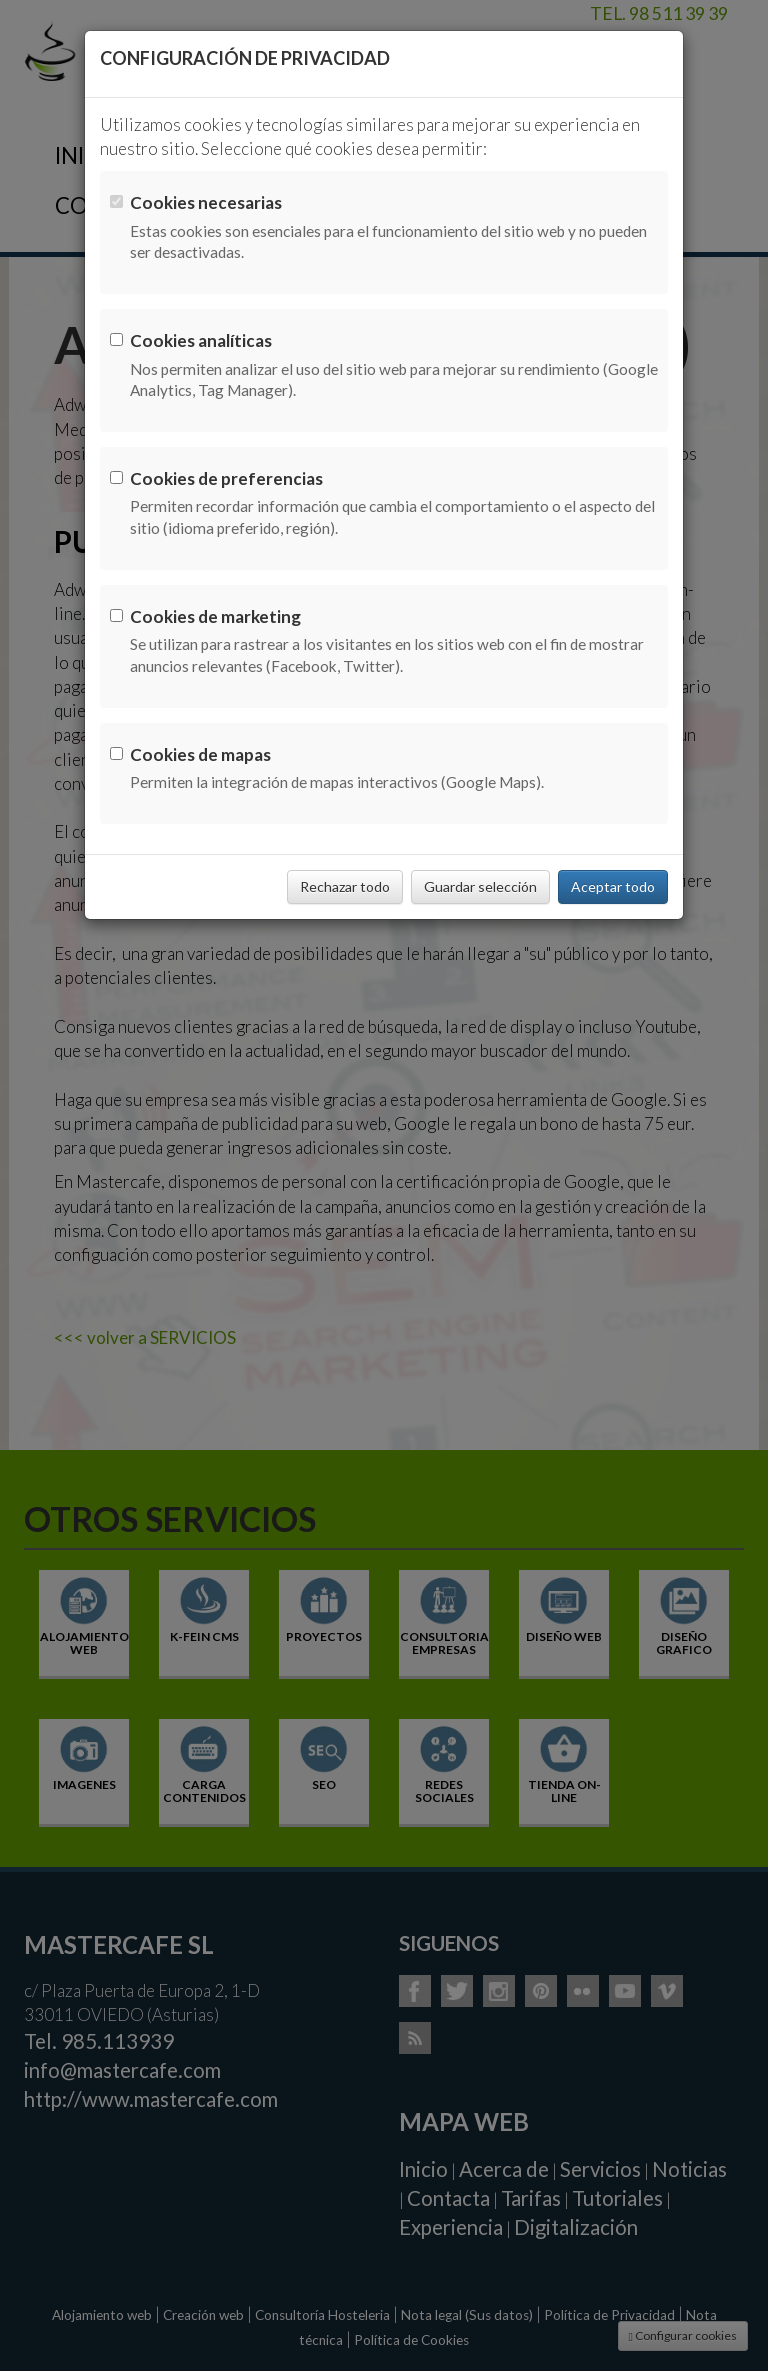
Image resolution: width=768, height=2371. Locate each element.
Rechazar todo (345, 886)
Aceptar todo (613, 886)
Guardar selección (480, 886)
